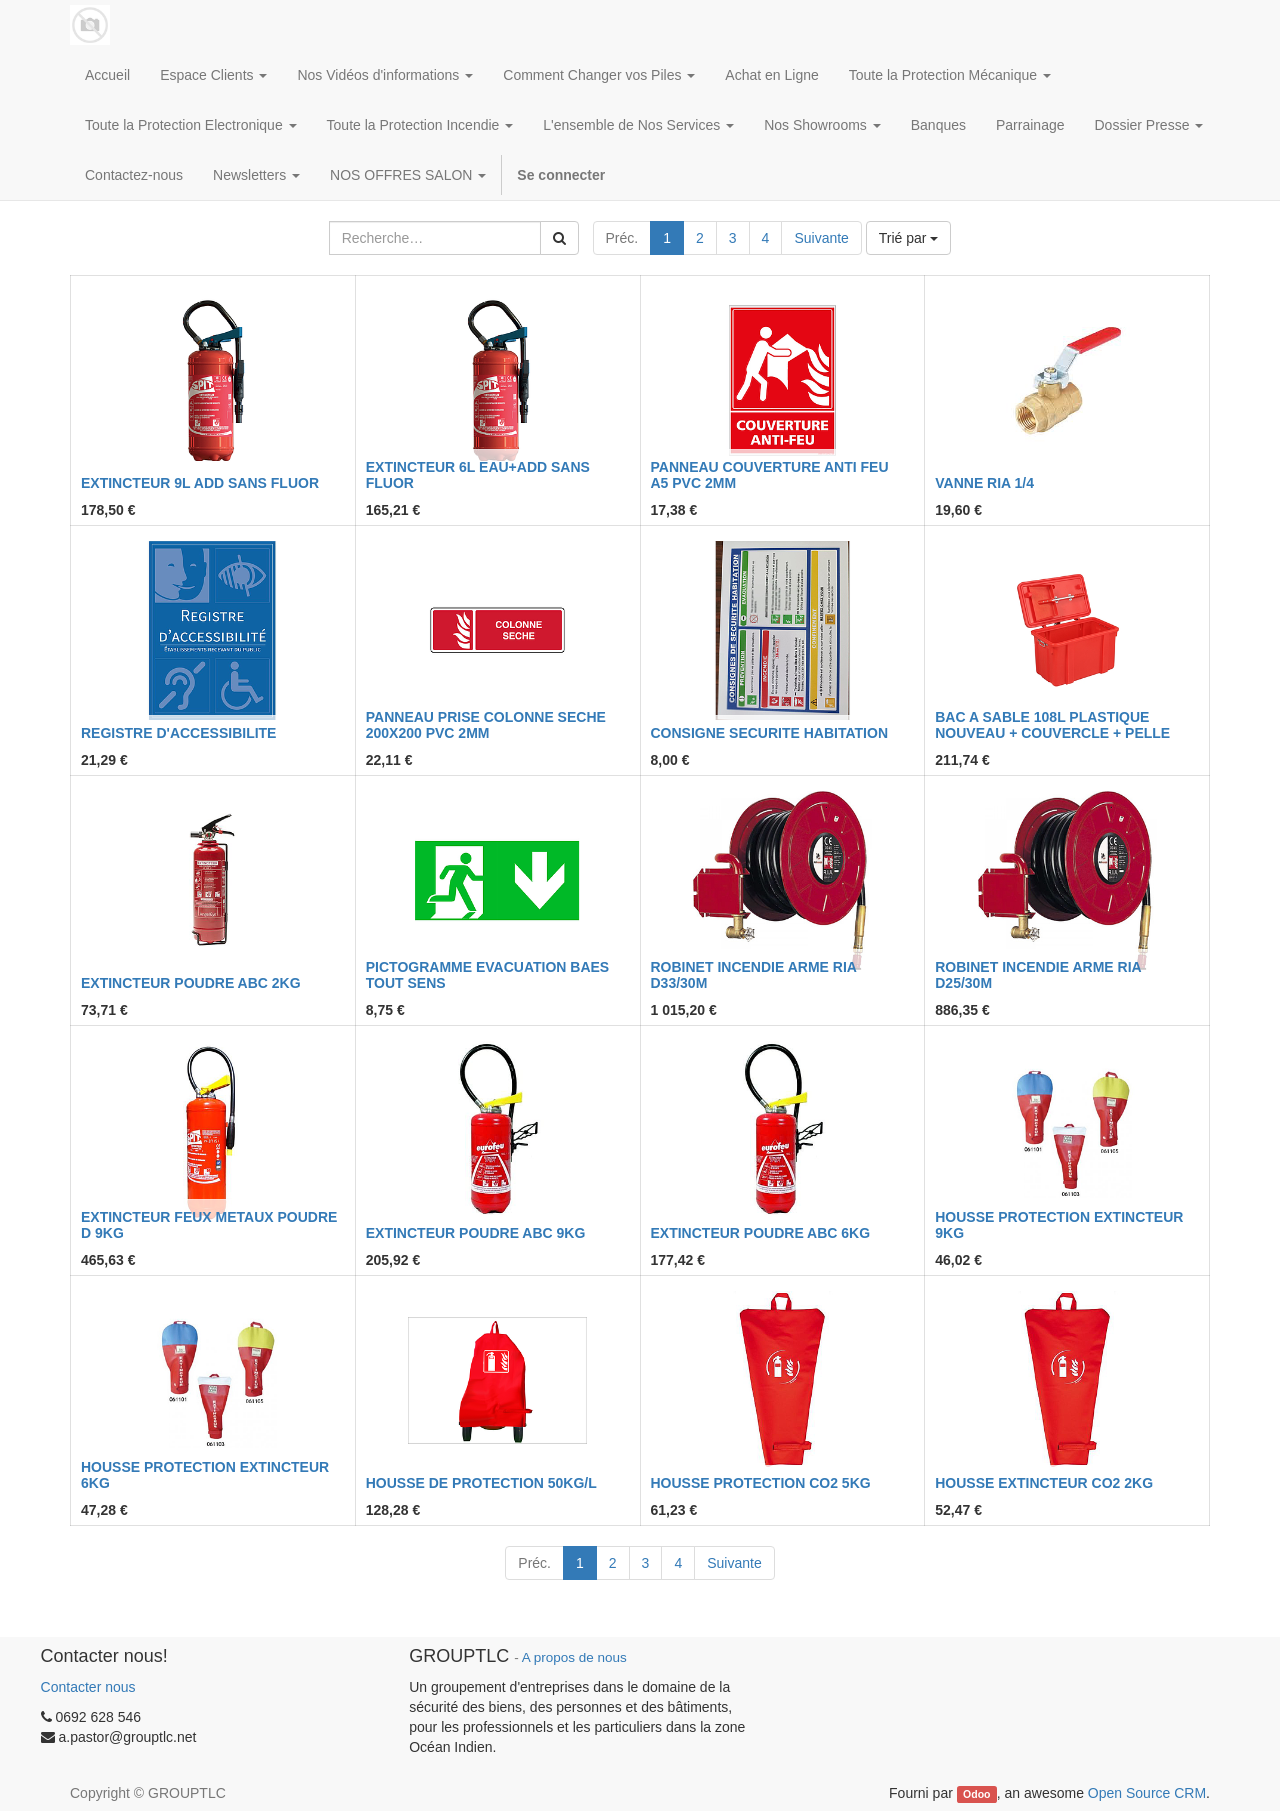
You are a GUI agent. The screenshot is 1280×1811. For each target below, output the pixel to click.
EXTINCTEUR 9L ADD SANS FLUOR (200, 483)
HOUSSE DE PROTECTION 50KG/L (481, 1483)
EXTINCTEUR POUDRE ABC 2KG (191, 983)
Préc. (622, 238)
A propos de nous (574, 1657)
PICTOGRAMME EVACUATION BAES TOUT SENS (487, 974)
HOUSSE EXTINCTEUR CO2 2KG (1044, 1483)
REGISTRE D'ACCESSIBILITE (178, 733)
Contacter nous (88, 1687)
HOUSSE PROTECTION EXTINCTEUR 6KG (205, 1474)
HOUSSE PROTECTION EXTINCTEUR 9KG (1059, 1224)
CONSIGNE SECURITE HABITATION (770, 733)
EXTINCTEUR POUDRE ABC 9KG (476, 1233)
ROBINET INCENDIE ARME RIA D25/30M (1038, 974)
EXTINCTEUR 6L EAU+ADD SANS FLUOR (478, 474)
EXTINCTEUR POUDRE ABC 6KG (761, 1233)
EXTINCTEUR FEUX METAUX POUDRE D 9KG (209, 1224)
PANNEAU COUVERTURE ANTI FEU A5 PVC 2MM (770, 474)
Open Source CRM (1147, 1793)
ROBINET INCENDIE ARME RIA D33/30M (754, 974)
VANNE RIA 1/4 (984, 483)
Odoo (976, 1794)
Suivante (821, 238)
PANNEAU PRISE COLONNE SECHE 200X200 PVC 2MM (486, 724)
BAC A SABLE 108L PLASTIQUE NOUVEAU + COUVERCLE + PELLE (1052, 724)
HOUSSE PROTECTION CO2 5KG (761, 1483)
